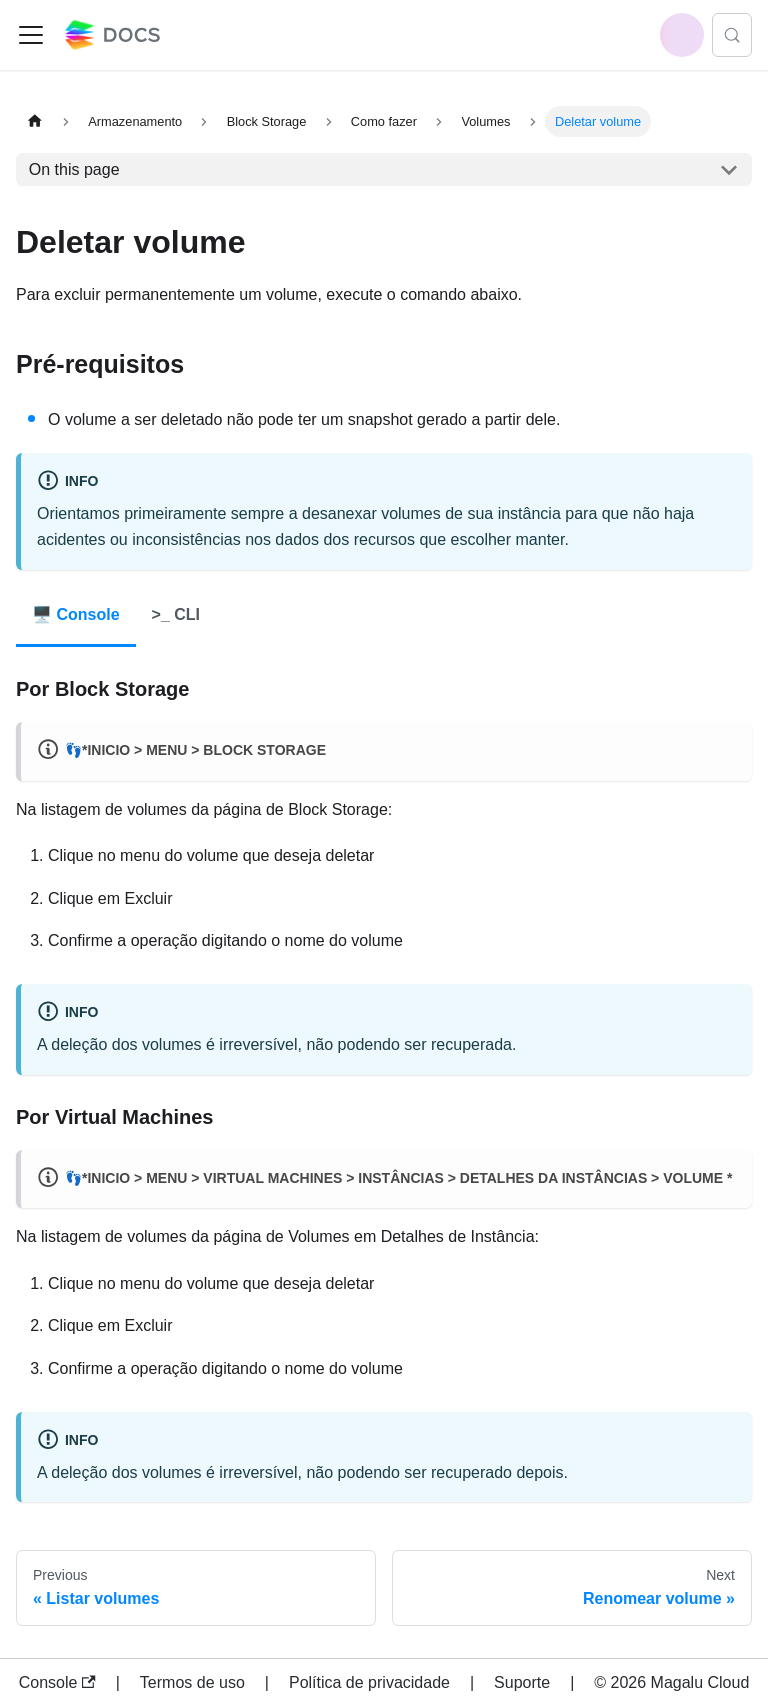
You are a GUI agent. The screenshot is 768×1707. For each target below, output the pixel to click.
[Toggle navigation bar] (31, 35)
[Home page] (35, 121)
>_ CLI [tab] (176, 614)
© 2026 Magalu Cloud (671, 1682)
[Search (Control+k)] (732, 35)
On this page (74, 169)
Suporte (522, 1682)
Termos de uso (192, 1682)
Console (57, 1682)
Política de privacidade (369, 1682)
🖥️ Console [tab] (76, 614)
